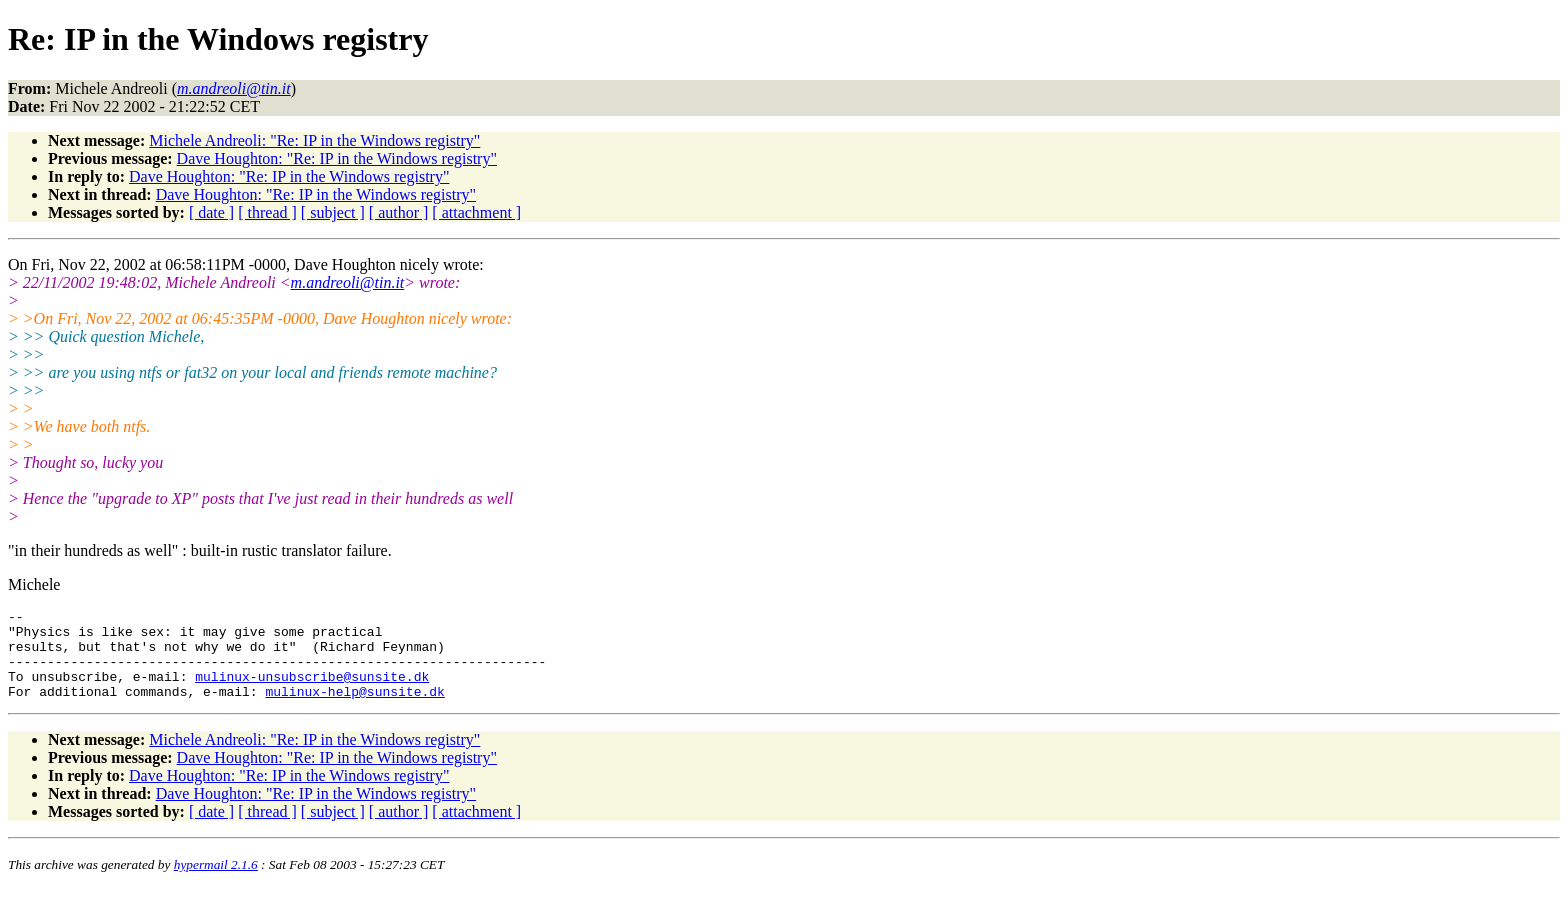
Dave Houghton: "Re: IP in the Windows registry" (337, 158)
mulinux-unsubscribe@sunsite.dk (312, 691)
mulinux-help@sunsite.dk (354, 709)
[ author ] (399, 212)
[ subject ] (333, 212)
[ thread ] (267, 212)
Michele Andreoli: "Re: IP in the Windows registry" (314, 140)
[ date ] (211, 212)
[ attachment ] (476, 212)
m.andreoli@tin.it (348, 282)
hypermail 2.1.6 (216, 882)
